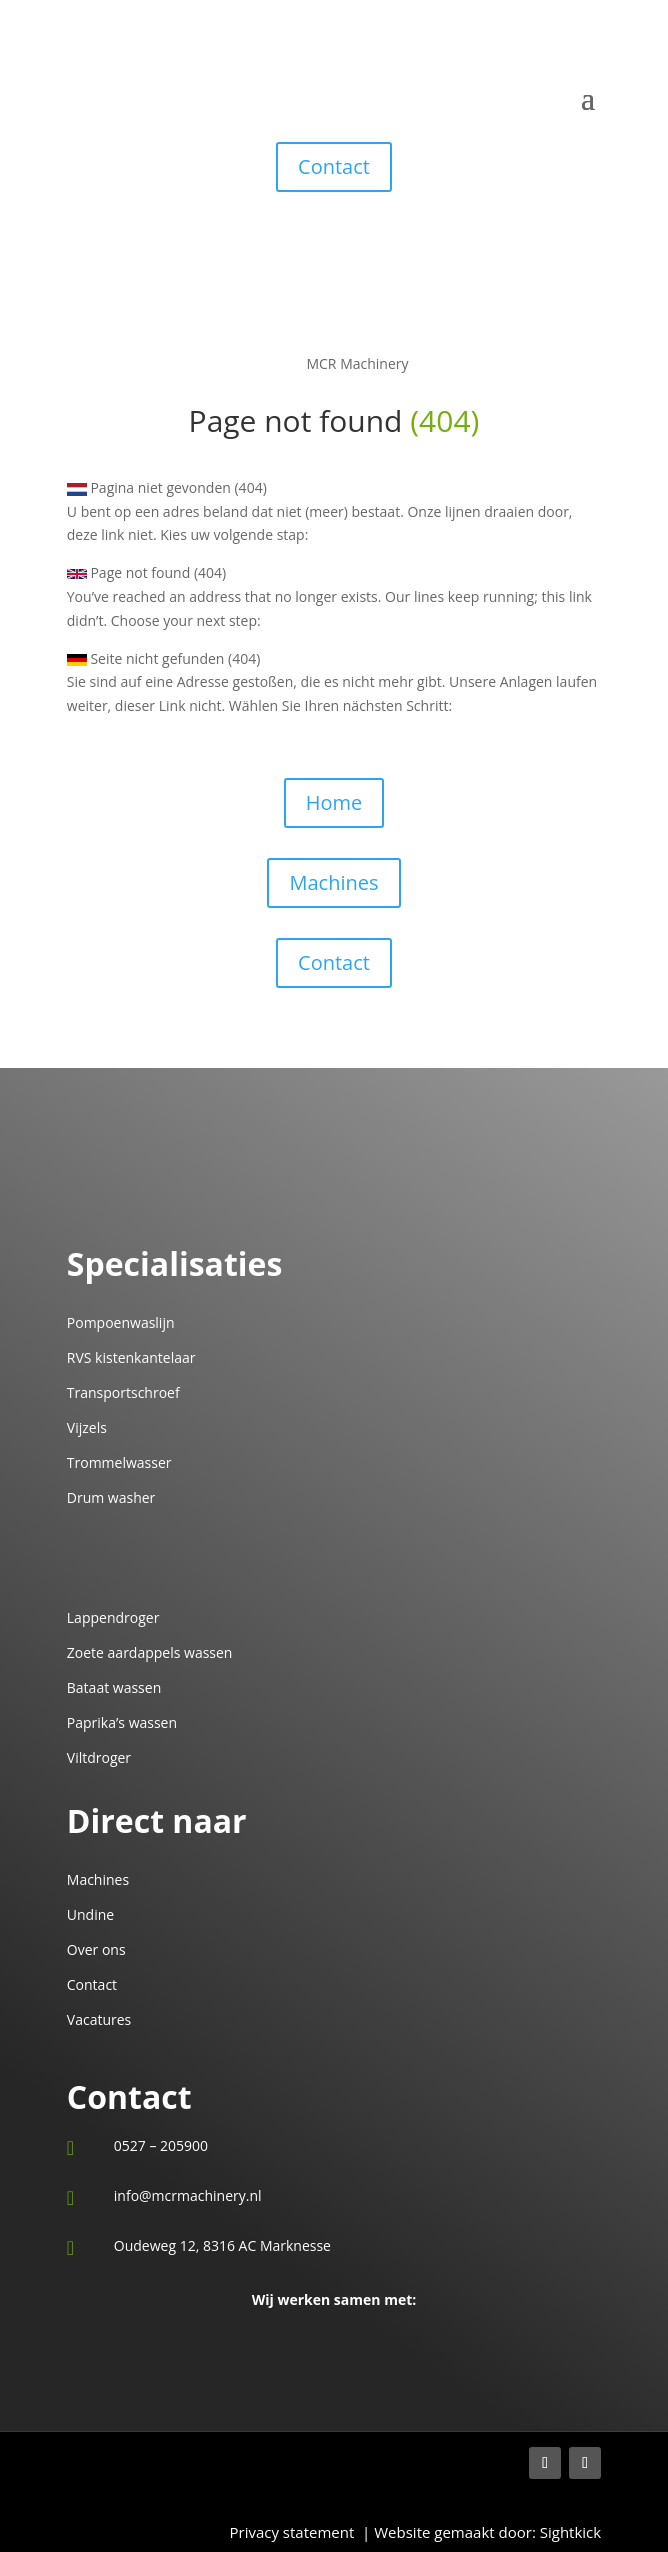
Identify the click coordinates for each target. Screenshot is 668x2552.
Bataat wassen (114, 1687)
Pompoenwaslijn (121, 1322)
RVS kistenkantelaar (131, 1357)
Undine (90, 1914)
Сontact (334, 962)
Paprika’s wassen (122, 1722)
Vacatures (99, 2019)
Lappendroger (113, 1617)
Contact (334, 166)
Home (334, 802)
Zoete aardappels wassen (150, 1652)
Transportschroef (123, 1392)
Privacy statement (295, 2532)
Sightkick (568, 2532)
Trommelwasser (119, 1462)
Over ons (96, 1949)
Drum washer (111, 1497)
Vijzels (87, 1427)
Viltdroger (99, 1757)
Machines (333, 882)
